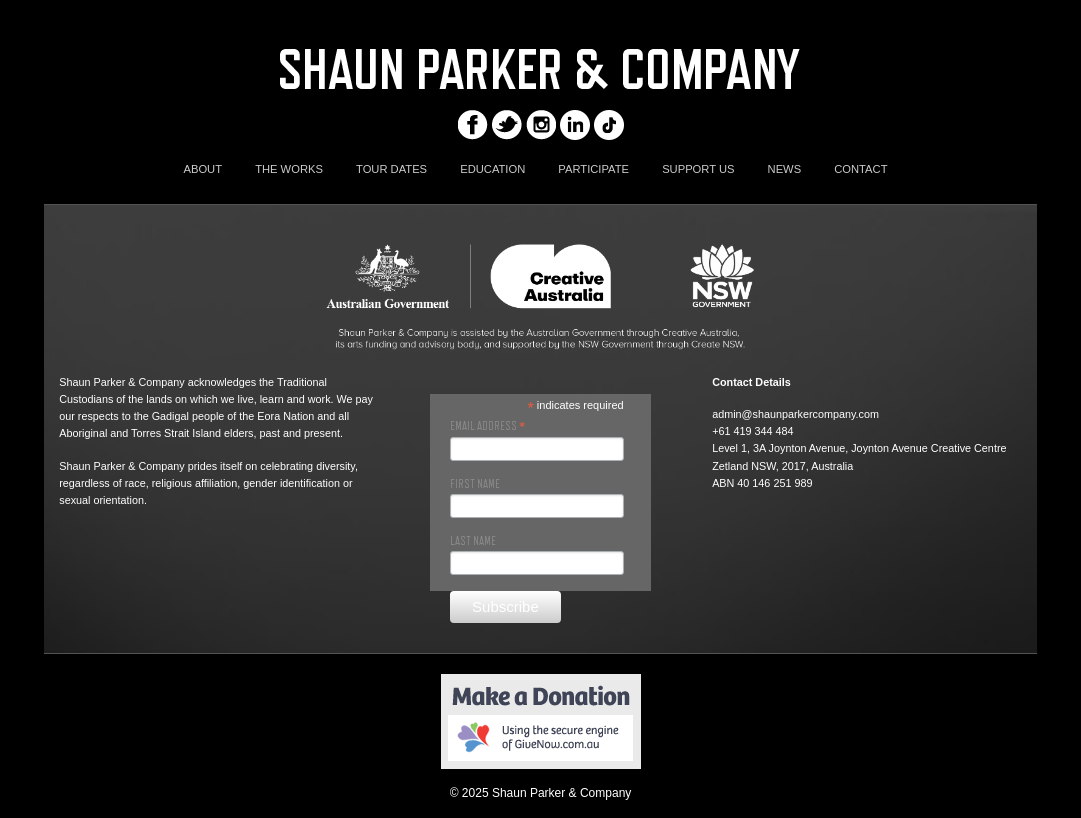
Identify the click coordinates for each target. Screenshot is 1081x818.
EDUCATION (492, 169)
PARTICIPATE (593, 169)
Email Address (487, 426)
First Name (475, 484)
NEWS (785, 169)
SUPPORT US (698, 169)
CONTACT (860, 169)
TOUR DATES (391, 169)
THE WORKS (289, 169)
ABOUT (202, 169)
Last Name (473, 541)
